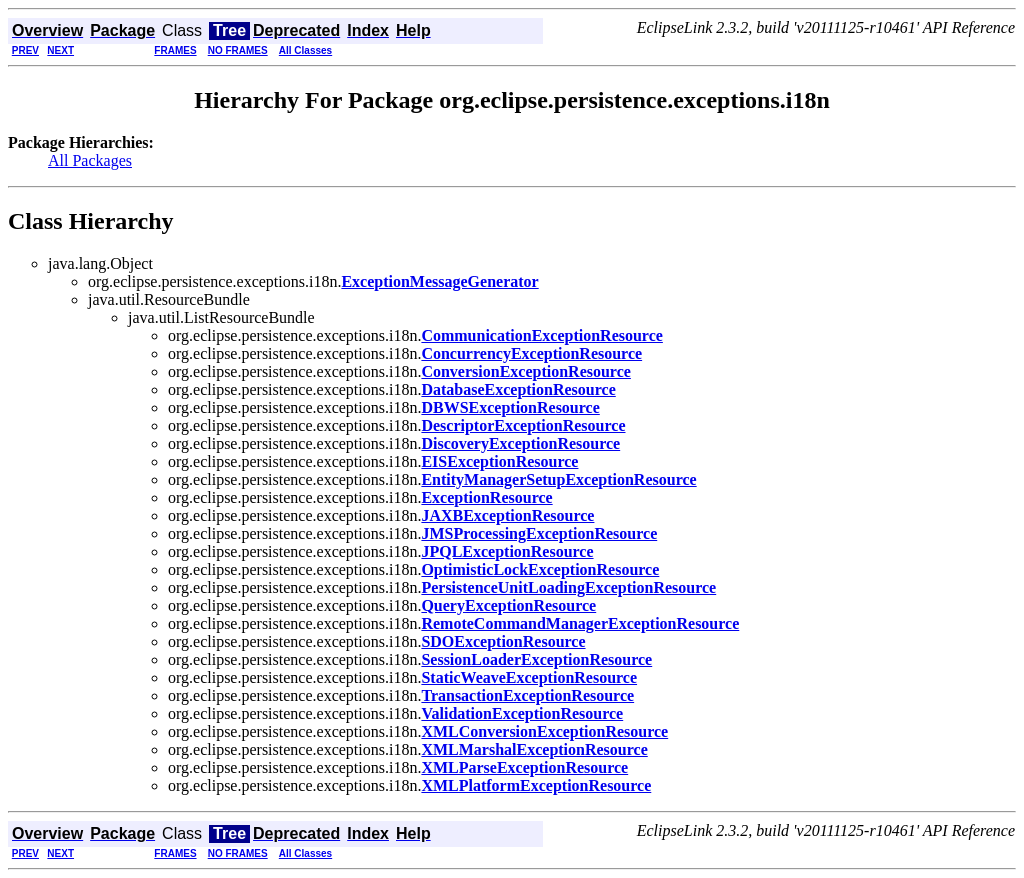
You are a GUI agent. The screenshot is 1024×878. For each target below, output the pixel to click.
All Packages (90, 160)
